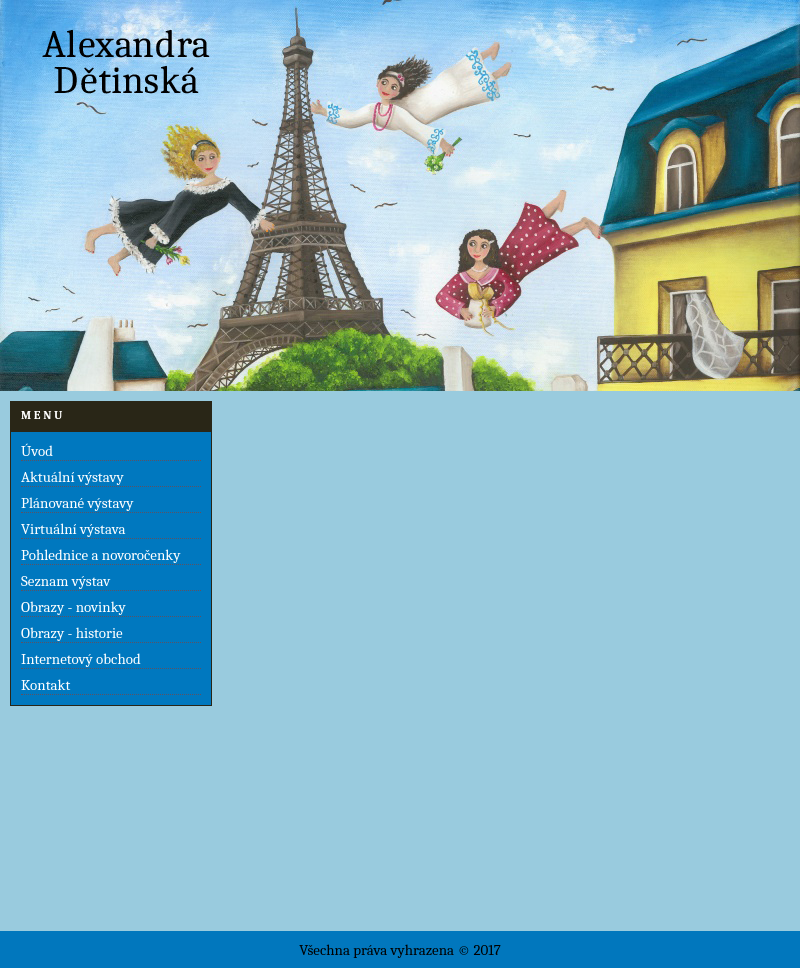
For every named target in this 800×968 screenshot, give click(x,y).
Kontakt (45, 685)
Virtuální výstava (73, 529)
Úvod (37, 451)
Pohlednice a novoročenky (100, 555)
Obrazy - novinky (73, 607)
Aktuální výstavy (72, 477)
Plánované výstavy (77, 503)
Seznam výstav (65, 581)
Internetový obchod (81, 659)
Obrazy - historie (72, 633)
